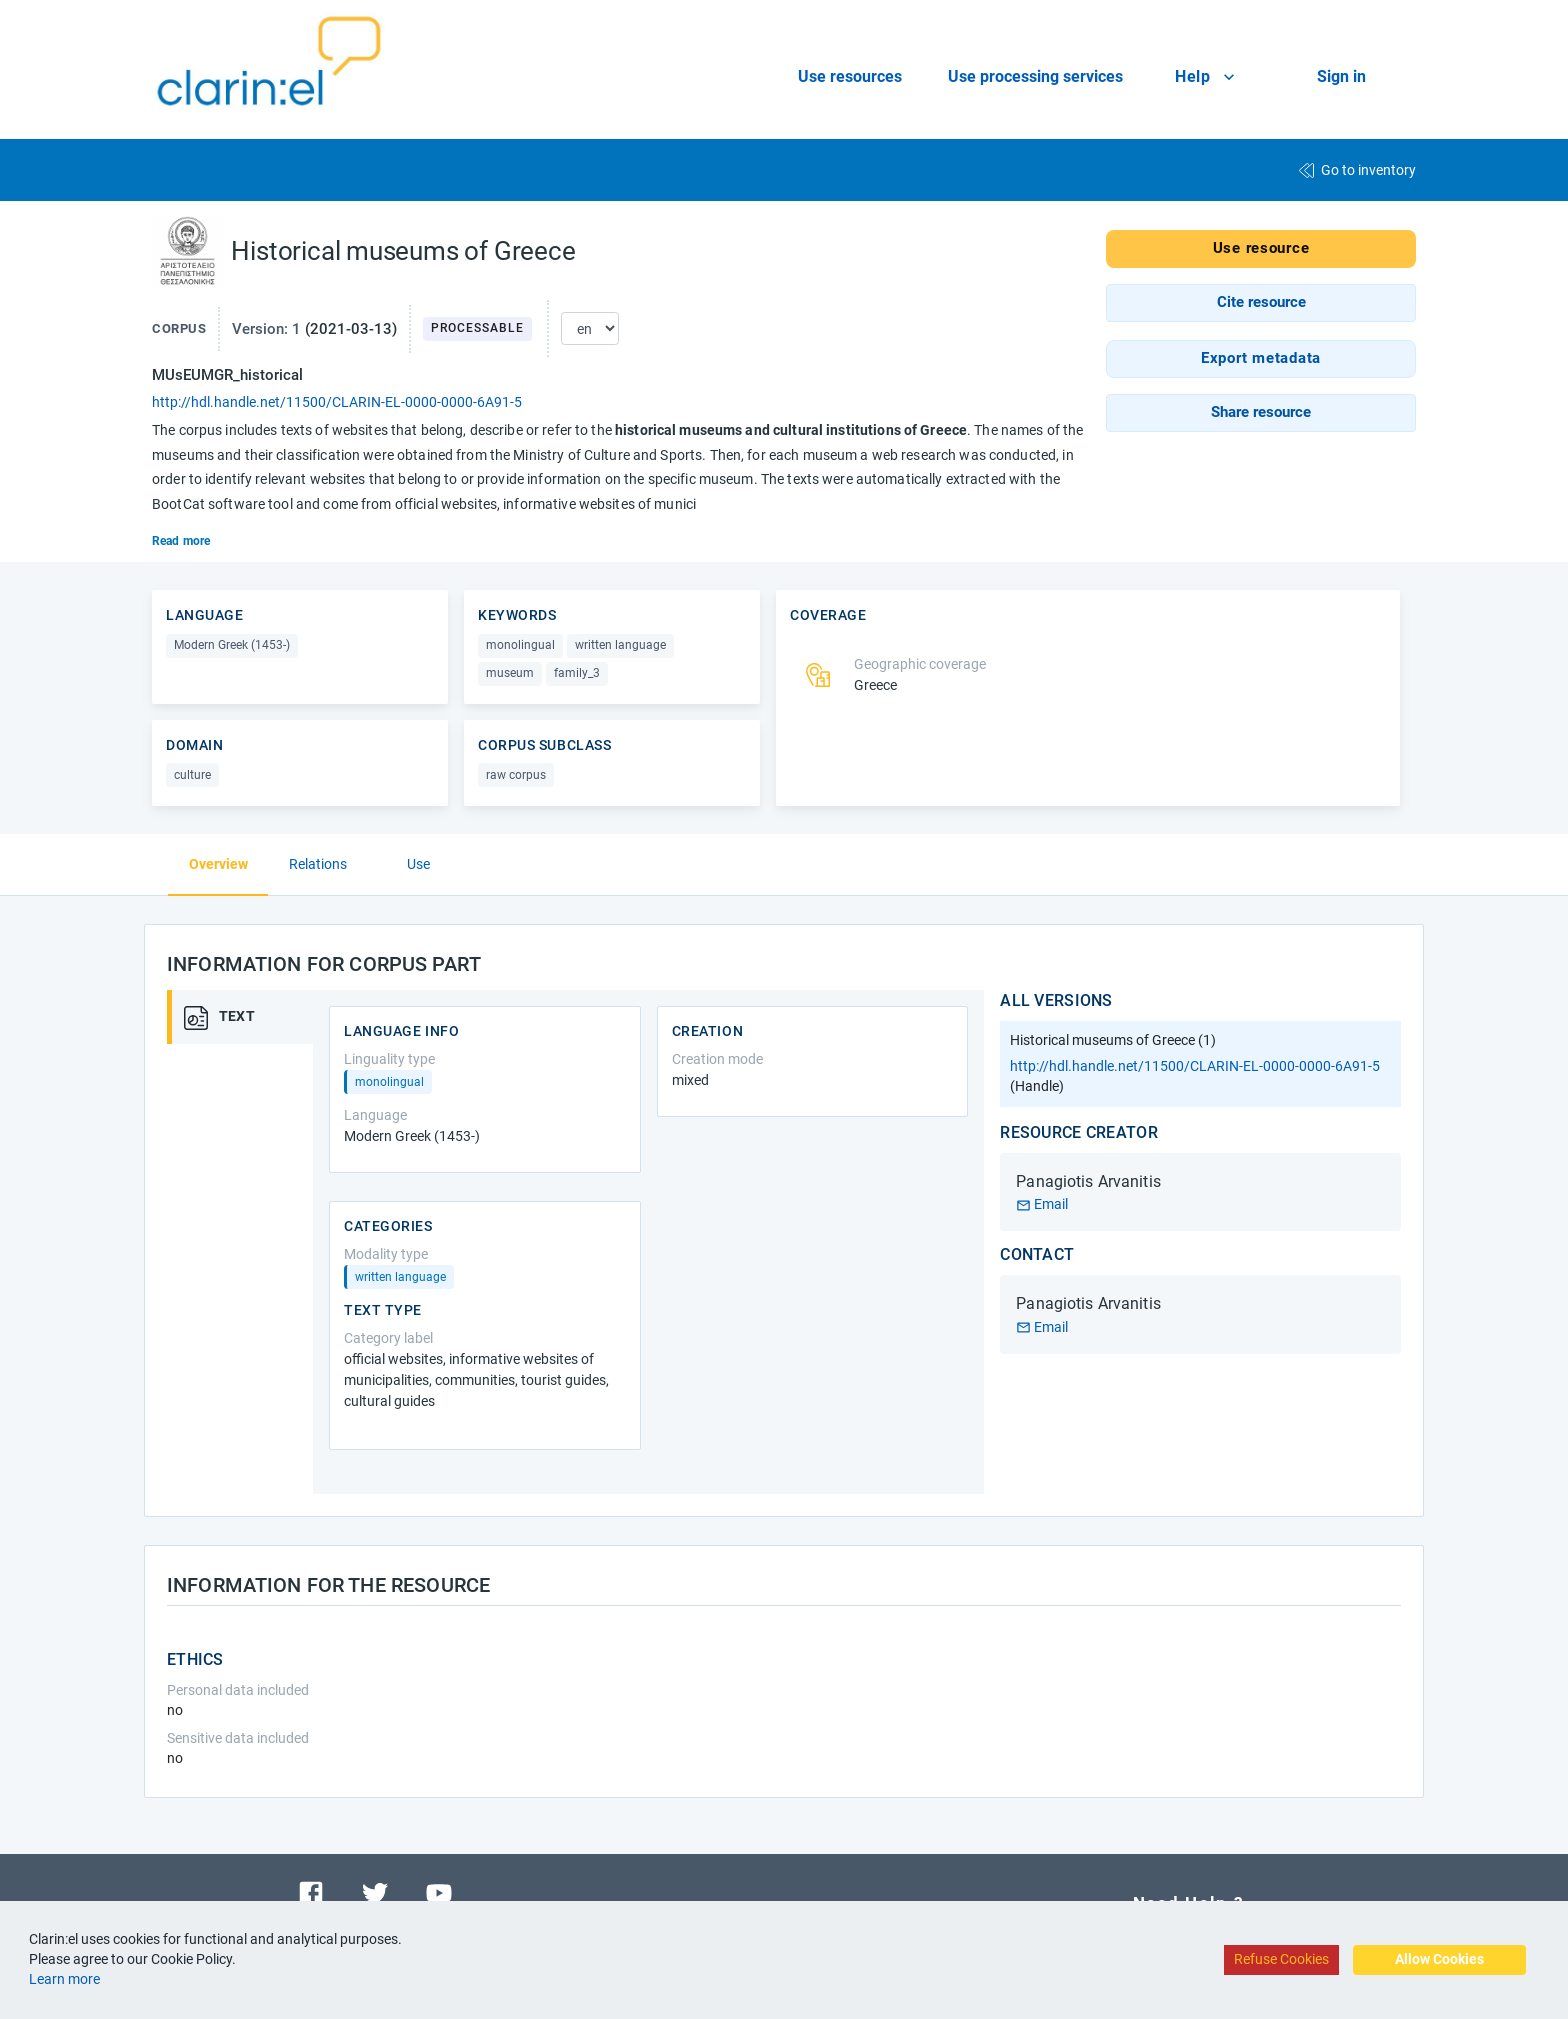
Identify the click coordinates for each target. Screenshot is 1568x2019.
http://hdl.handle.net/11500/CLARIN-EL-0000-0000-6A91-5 (337, 402)
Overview (218, 864)
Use (418, 864)
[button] (1261, 303)
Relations (318, 864)
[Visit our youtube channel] (439, 1891)
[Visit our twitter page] (375, 1891)
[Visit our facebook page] (311, 1891)
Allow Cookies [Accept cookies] (1439, 1959)
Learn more (64, 1979)
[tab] (247, 1017)
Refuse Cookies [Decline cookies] (1281, 1959)
